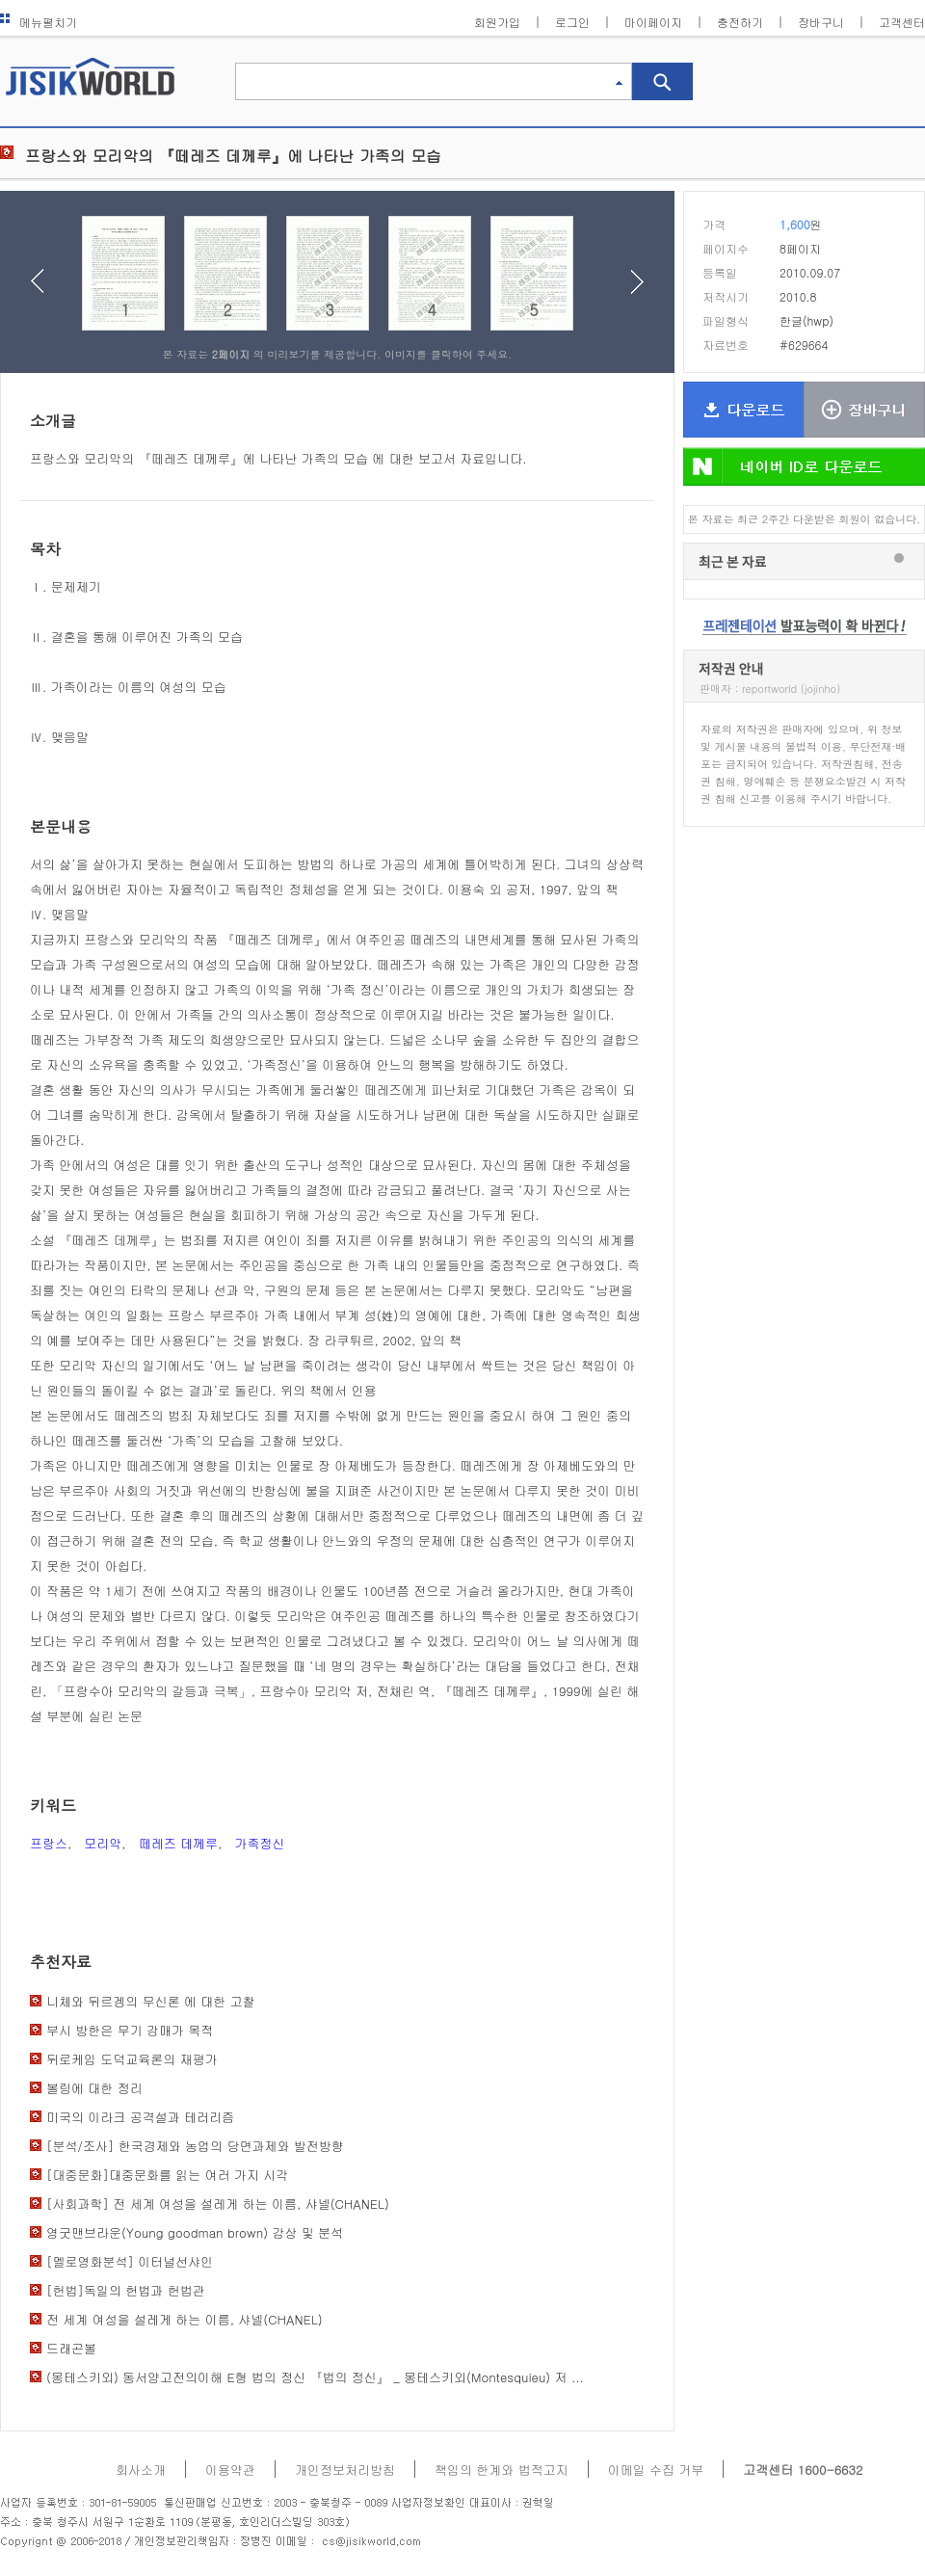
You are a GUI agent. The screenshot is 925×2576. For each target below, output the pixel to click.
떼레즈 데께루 (178, 1843)
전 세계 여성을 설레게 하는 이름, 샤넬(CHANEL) (184, 2319)
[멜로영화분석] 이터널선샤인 (129, 2261)
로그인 (572, 21)
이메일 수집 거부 (656, 2469)
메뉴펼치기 (38, 21)
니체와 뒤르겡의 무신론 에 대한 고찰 (150, 2001)
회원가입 (497, 21)
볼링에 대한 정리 (94, 2088)
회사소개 (141, 2469)
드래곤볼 (71, 2348)
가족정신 (259, 1843)
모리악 (102, 1843)
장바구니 (821, 21)
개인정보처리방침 (345, 2469)
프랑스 (48, 1843)
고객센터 (902, 21)
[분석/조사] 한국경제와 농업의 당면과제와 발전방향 (195, 2146)
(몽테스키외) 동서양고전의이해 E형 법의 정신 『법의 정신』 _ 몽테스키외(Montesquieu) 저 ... (315, 2377)
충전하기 (740, 21)
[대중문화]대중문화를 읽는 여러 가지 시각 (167, 2174)
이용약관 (230, 2469)
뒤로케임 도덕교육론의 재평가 (132, 2059)
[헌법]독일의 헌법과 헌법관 (125, 2290)
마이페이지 (653, 21)
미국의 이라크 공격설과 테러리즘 (140, 2117)
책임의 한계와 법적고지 (501, 2469)
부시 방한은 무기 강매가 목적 (129, 2030)
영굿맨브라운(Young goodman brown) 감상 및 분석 (194, 2232)
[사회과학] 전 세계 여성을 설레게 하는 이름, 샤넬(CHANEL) (217, 2203)
